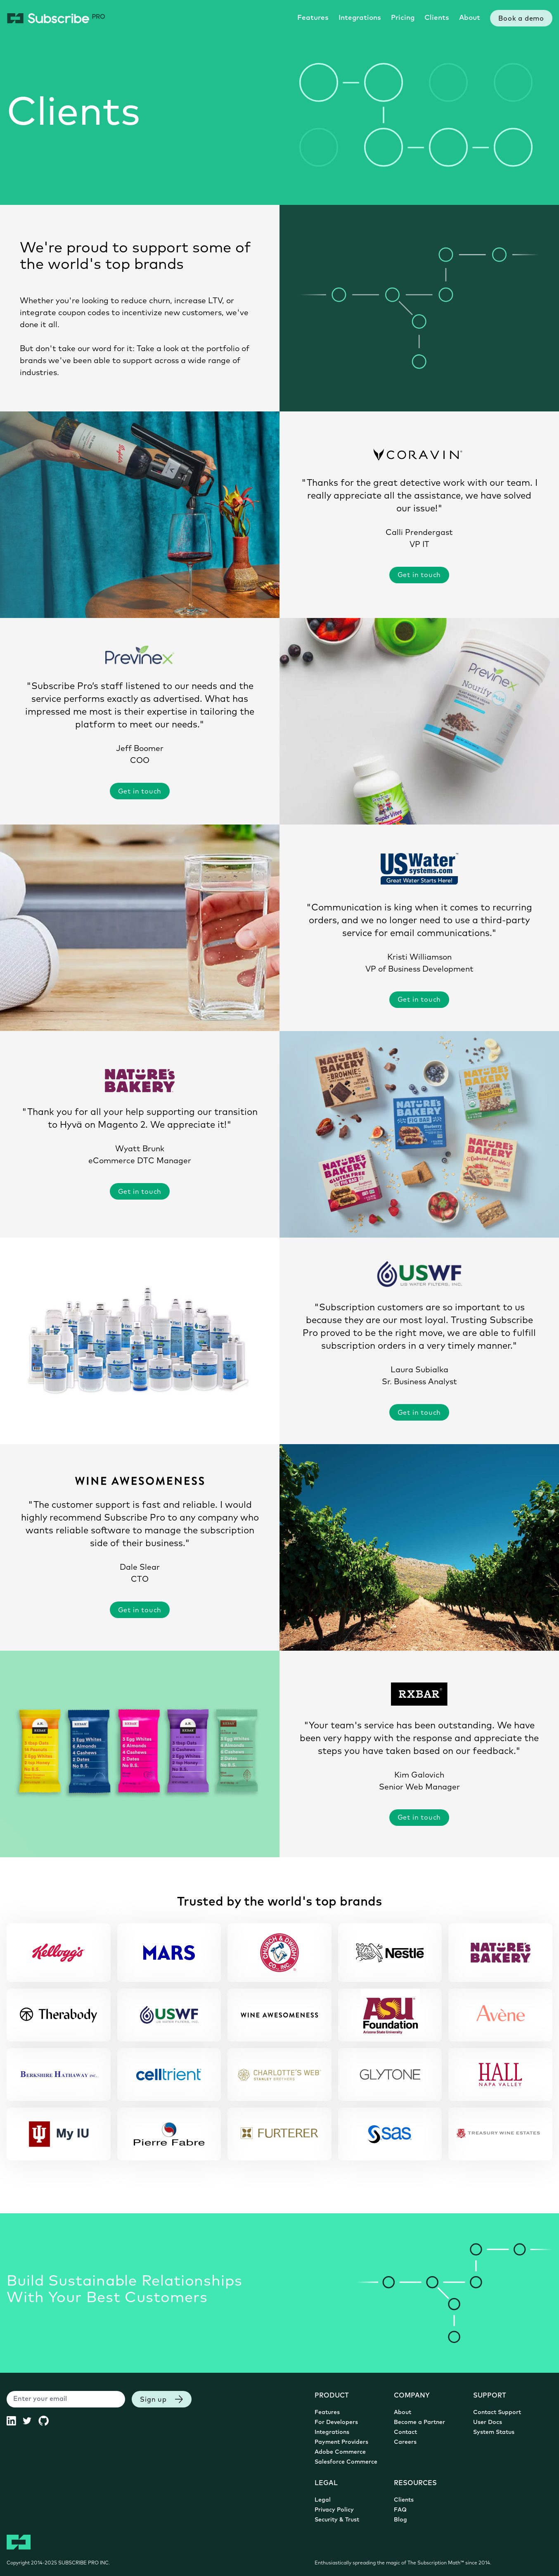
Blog (400, 2520)
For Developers (336, 2422)
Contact (405, 2432)
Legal (323, 2500)
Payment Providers (341, 2442)
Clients (436, 17)
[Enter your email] (66, 2399)
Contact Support (497, 2413)
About (469, 17)
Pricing (403, 17)
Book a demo (521, 19)
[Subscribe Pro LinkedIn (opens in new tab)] (15, 2421)
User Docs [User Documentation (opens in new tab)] (487, 2422)
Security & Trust (337, 2520)
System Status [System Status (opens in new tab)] (493, 2432)
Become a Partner (419, 2422)
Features (313, 17)
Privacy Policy (334, 2510)
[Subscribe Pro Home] (56, 18)
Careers (405, 2442)
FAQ (400, 2510)
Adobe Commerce (340, 2452)
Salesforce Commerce (346, 2462)
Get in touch (419, 575)
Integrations (360, 17)
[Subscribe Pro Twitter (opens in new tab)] (30, 2421)
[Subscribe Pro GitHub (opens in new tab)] (47, 2421)
